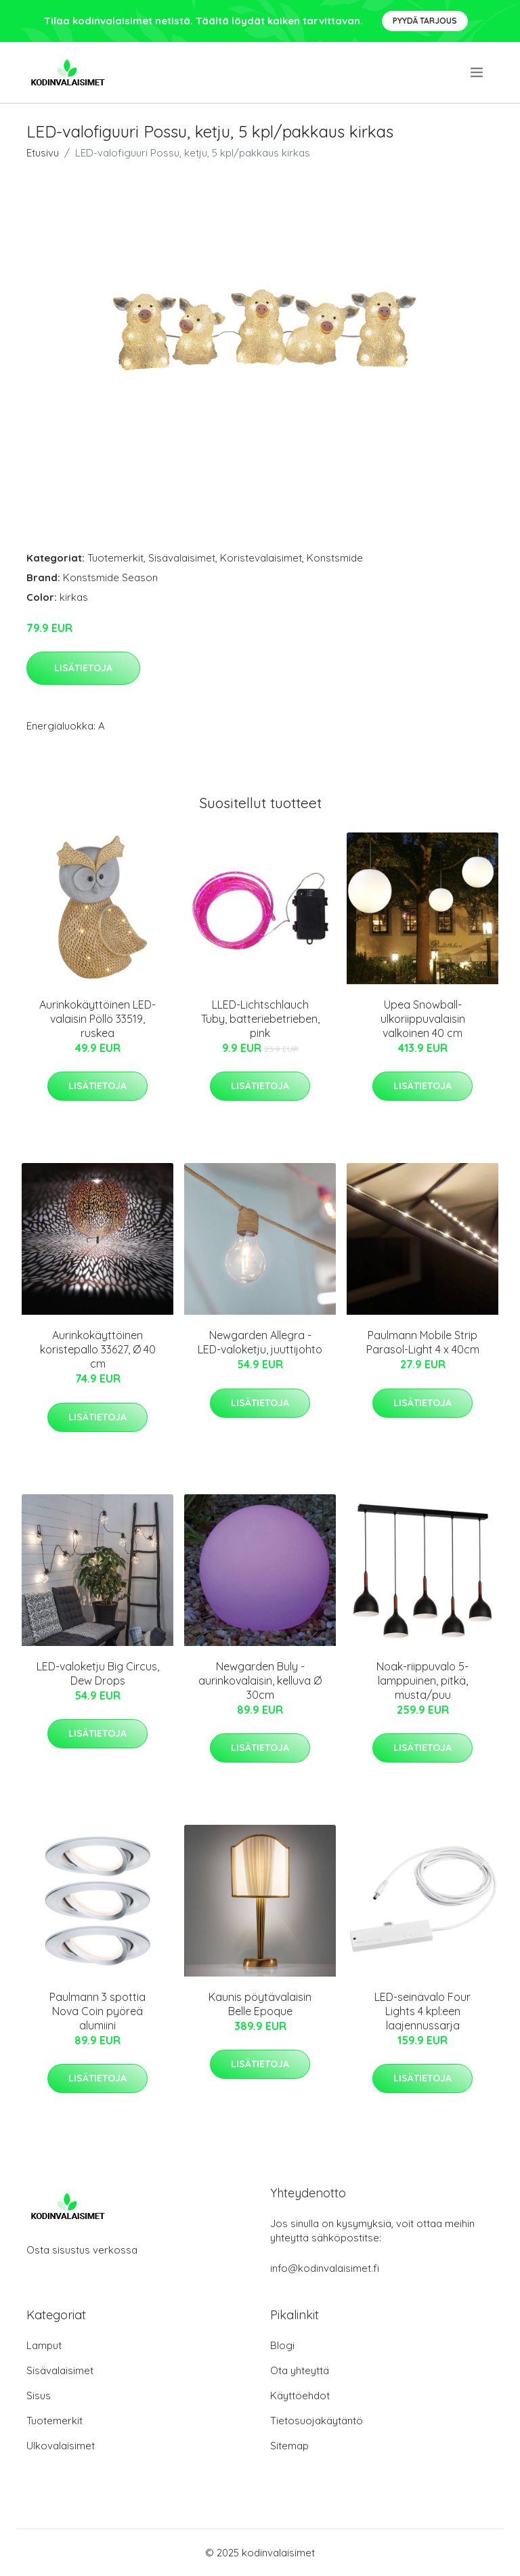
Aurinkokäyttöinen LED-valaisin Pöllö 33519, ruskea (97, 1019)
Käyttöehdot (300, 2395)
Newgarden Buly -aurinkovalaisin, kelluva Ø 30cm (260, 1681)
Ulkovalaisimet (60, 2445)
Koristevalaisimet (261, 557)
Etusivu (42, 152)
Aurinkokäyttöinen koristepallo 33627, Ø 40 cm (98, 1349)
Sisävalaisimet (181, 557)
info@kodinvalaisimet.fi (324, 2268)
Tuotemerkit (115, 557)
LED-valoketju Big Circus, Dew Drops (98, 1673)
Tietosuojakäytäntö (316, 2420)
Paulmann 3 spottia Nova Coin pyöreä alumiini (97, 2011)
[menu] (478, 72)
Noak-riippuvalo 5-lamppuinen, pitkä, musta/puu (422, 1681)
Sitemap (289, 2445)
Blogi (282, 2345)
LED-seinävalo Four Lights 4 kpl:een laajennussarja (422, 2011)
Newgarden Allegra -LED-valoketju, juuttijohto (260, 1342)
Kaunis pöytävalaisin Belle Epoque (260, 2004)
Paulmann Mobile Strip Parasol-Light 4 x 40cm (422, 1342)
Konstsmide (335, 557)
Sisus (38, 2395)
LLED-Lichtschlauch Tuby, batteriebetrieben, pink (260, 1019)
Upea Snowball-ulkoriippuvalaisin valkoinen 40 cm (423, 1019)
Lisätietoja (83, 668)
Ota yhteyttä (299, 2370)
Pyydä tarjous (425, 21)
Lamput (44, 2345)
